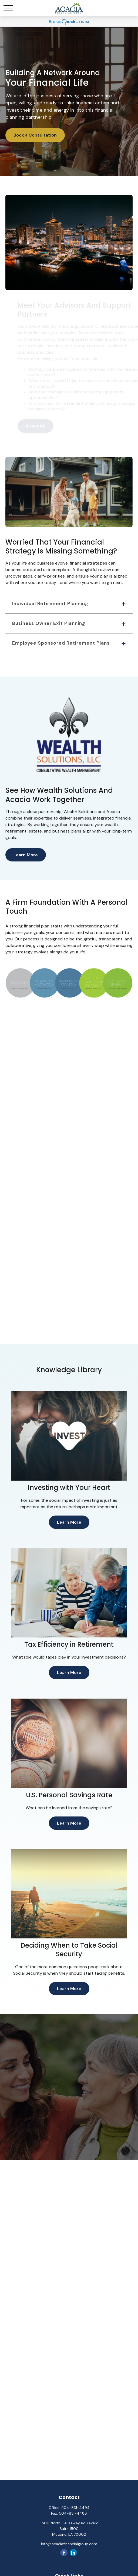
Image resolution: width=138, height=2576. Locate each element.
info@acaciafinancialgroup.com (69, 2543)
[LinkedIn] (73, 2552)
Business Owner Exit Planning (48, 623)
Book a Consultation (35, 135)
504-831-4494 (75, 2507)
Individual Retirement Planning (50, 603)
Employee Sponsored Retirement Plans (61, 643)
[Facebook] (64, 2552)
